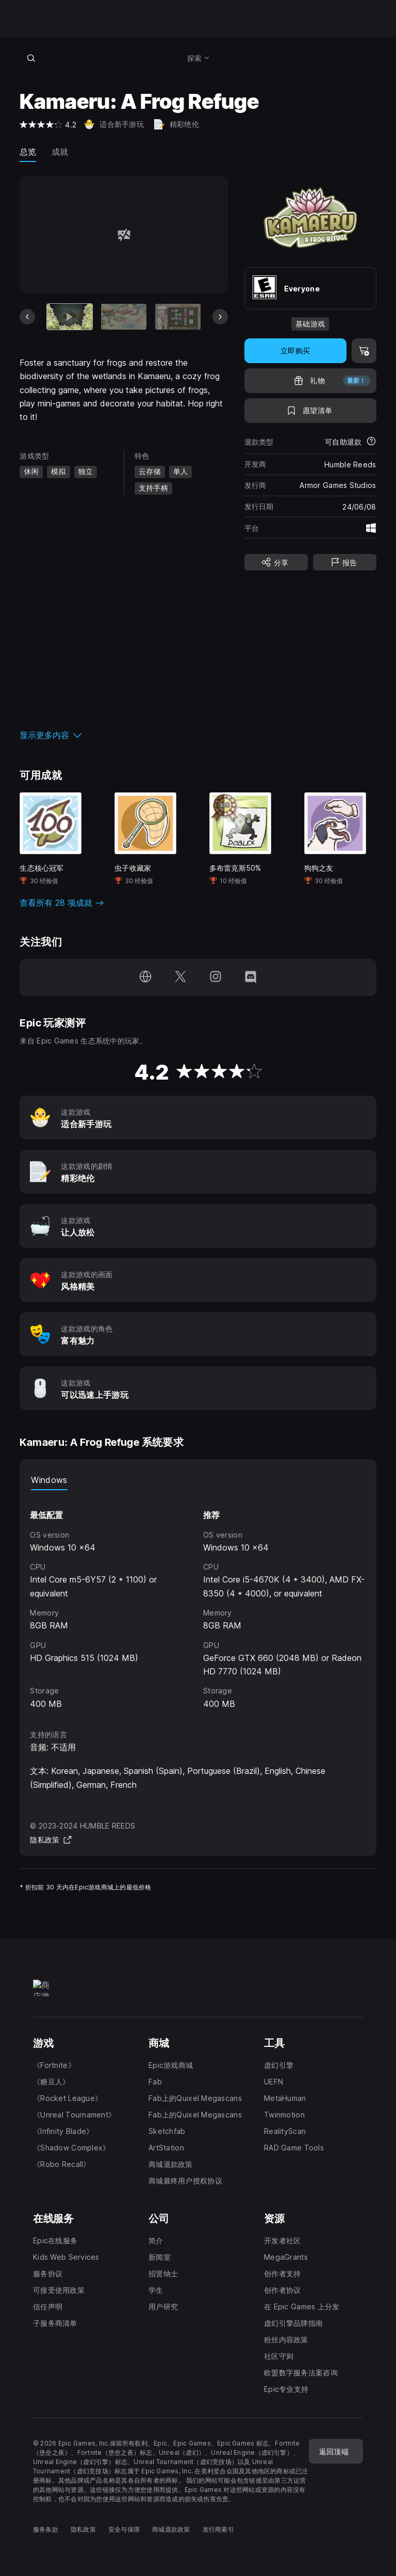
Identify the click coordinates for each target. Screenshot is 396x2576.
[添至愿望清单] (310, 410)
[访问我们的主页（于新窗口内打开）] (145, 977)
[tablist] (198, 1480)
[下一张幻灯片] (220, 316)
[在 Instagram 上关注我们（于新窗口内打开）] (215, 977)
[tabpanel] (198, 1600)
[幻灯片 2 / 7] (124, 316)
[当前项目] (69, 316)
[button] (123, 735)
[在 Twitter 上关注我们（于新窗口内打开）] (180, 977)
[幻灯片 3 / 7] (178, 316)
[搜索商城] (31, 57)
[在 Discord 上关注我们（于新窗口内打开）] (250, 977)
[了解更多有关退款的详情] (371, 442)
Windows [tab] (49, 1480)
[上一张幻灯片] (27, 316)
